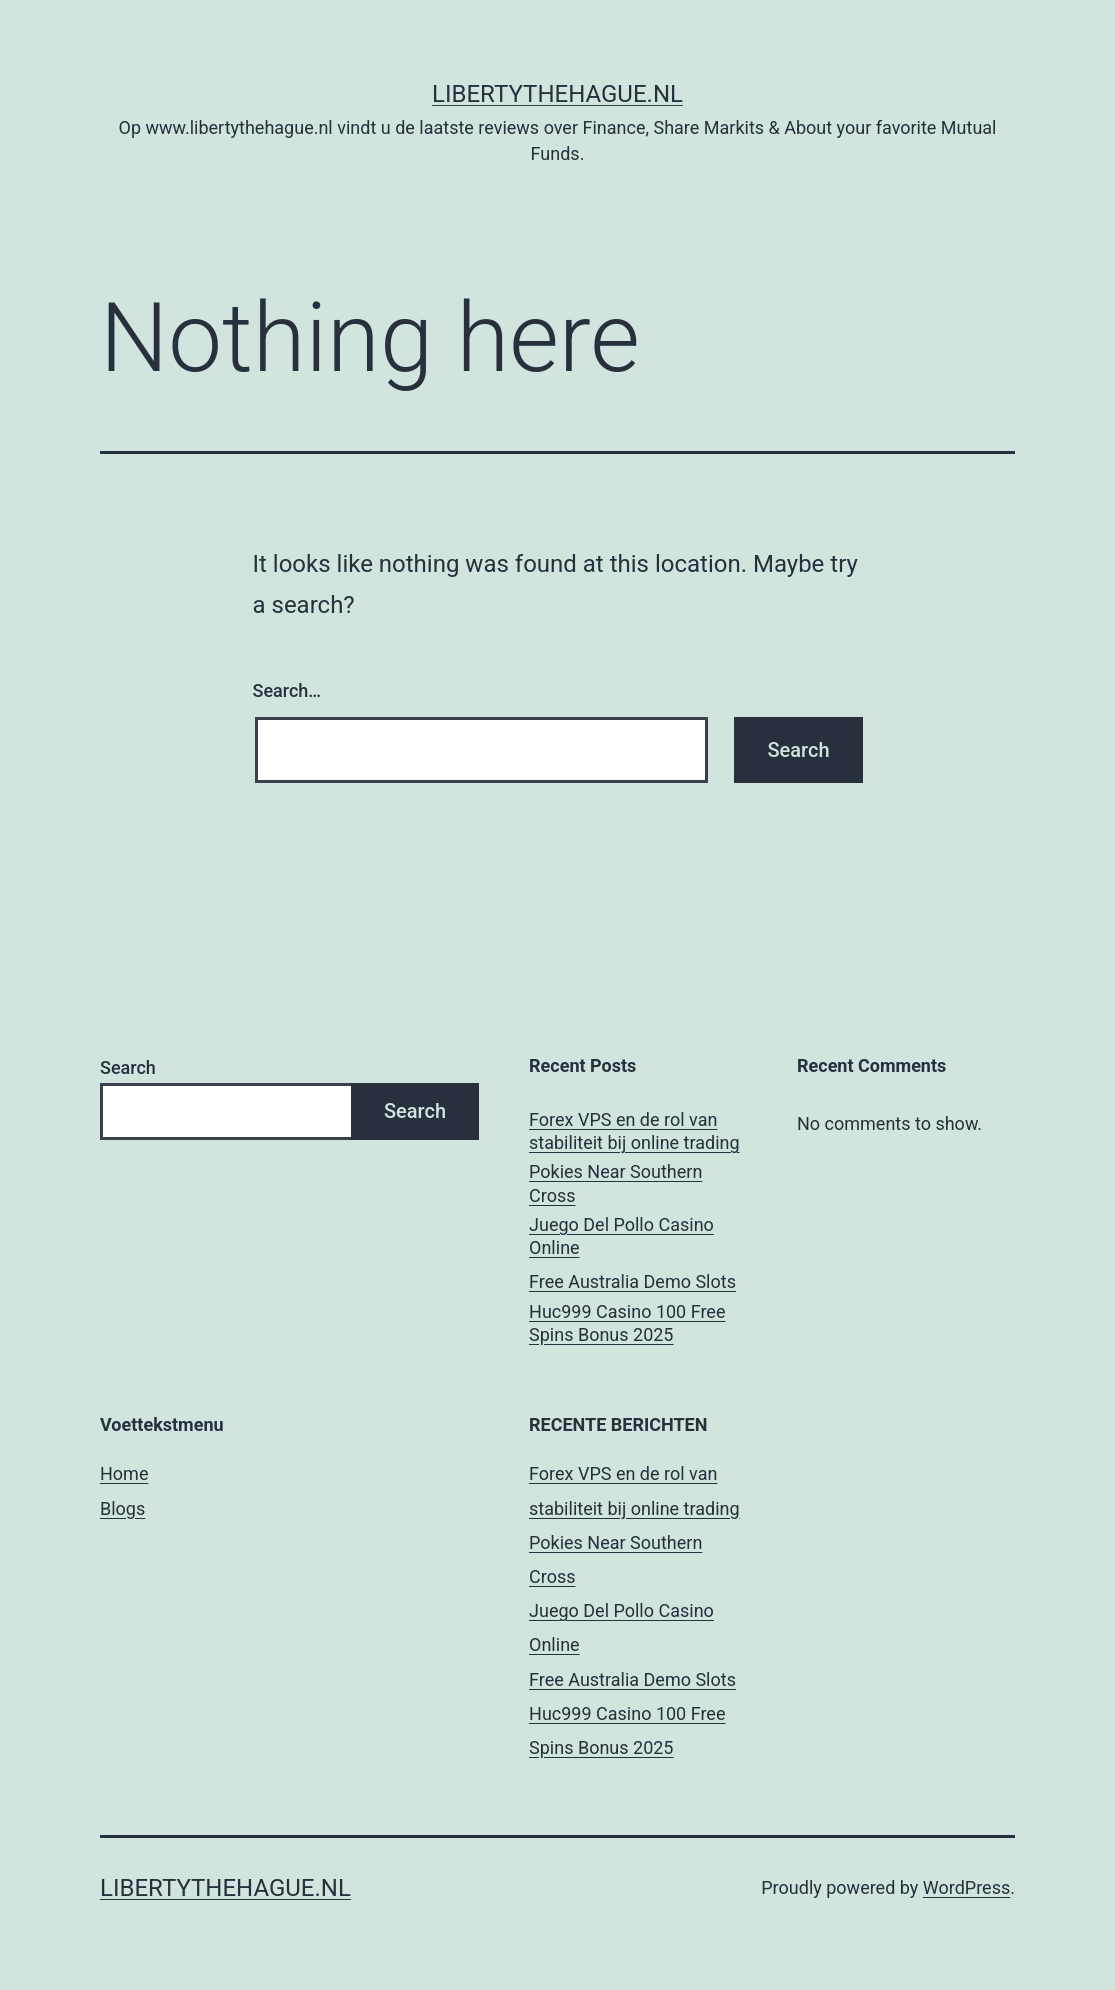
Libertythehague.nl (557, 94)
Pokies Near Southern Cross (615, 1183)
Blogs (122, 1508)
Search (128, 1067)
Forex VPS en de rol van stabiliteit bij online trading (634, 1131)
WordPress (966, 1887)
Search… (287, 690)
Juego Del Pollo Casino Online (621, 1236)
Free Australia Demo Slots (632, 1281)
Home (124, 1473)
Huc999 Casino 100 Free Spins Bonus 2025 (627, 1323)
